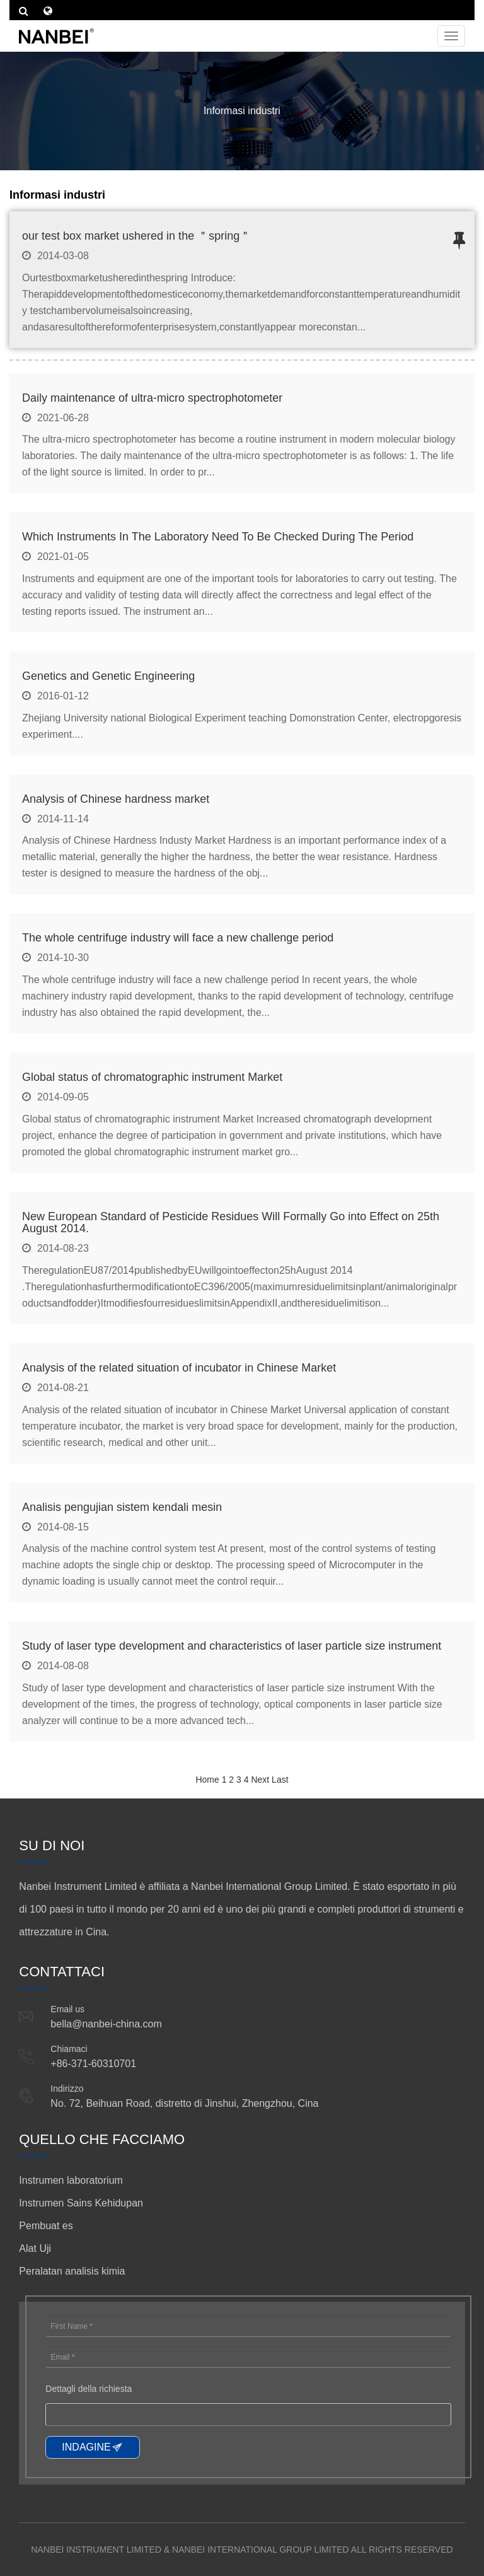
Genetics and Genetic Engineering (108, 676)
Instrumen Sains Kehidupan (81, 2203)
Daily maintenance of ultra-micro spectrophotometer (152, 398)
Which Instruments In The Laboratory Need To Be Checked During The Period (217, 536)
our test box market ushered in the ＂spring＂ (136, 236)
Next (260, 1780)
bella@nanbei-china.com (105, 2024)
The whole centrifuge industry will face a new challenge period (177, 937)
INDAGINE (86, 2447)
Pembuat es (45, 2225)
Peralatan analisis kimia (72, 2271)
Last (280, 1780)
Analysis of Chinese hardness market (115, 799)
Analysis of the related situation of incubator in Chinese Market (179, 1367)
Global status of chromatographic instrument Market (152, 1077)
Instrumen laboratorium (71, 2180)
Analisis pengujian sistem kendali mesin (122, 1507)
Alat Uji (35, 2248)
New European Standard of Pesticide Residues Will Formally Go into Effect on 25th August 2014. (230, 1222)
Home (207, 1780)
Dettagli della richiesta (88, 2389)
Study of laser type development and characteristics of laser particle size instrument (231, 1646)
